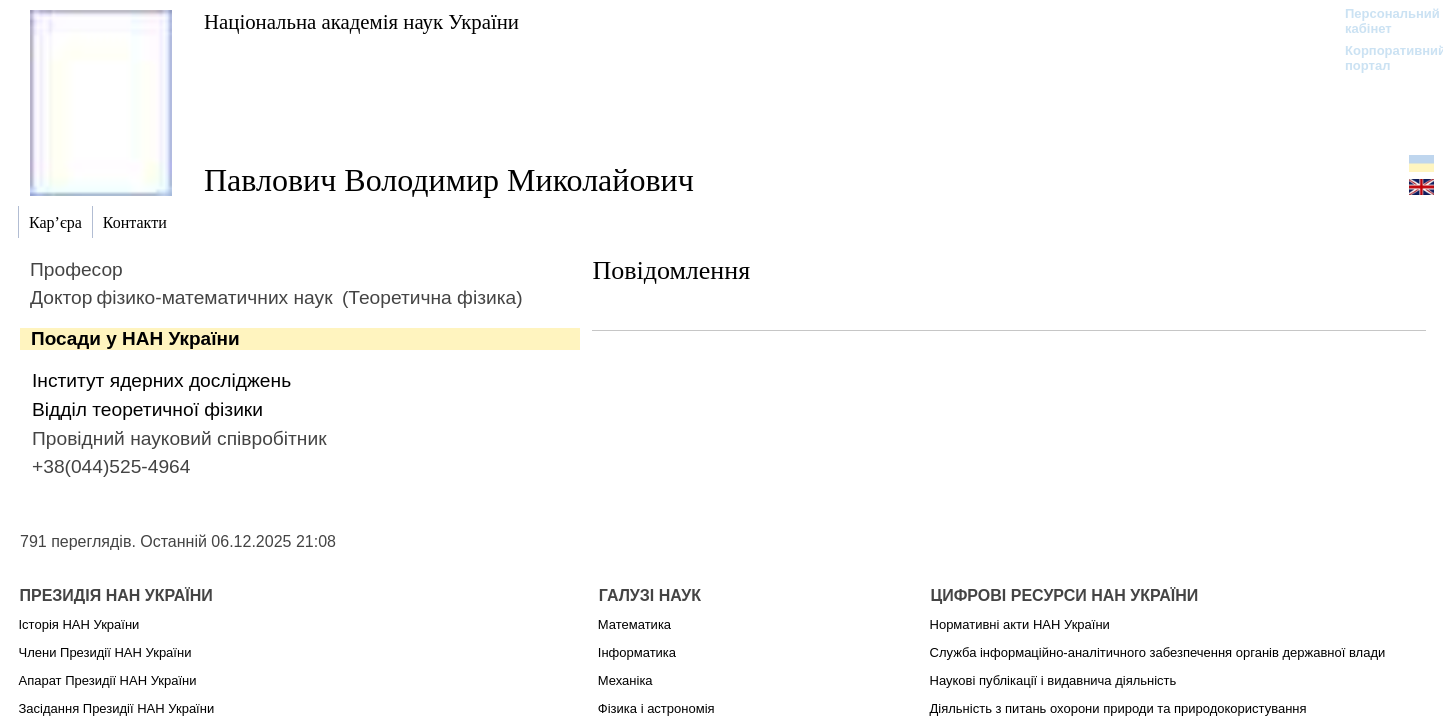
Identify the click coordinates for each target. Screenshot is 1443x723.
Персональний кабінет (1382, 21)
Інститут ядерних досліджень (161, 380)
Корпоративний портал (1382, 58)
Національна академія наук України (361, 21)
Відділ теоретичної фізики (147, 409)
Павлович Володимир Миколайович (449, 180)
